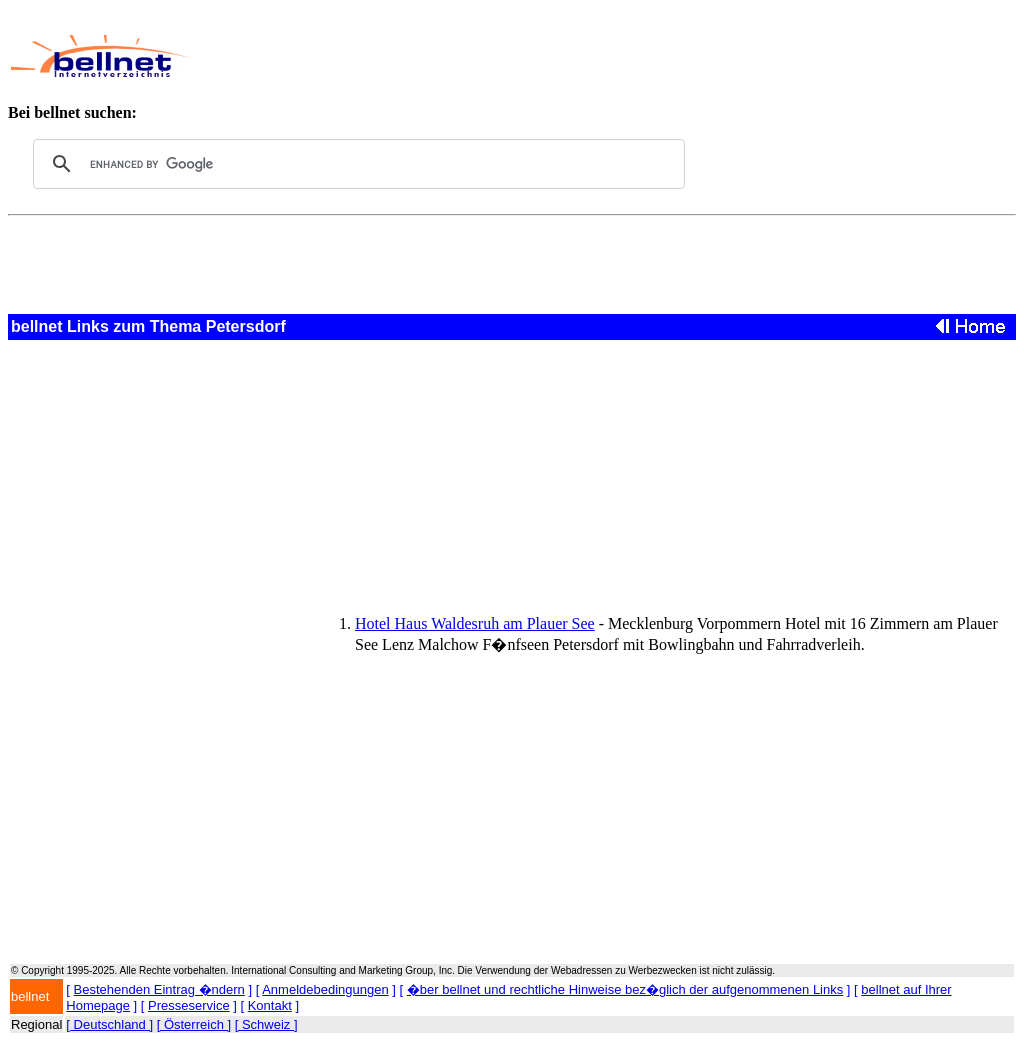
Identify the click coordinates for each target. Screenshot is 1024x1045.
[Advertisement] (576, 56)
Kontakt (270, 1005)
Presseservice (189, 1005)
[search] (356, 164)
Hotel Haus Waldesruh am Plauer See (475, 623)
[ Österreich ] (194, 1024)
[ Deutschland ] (109, 1024)
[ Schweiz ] (266, 1024)
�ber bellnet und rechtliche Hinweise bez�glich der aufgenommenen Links (625, 989)
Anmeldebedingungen (325, 989)
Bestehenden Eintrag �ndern (159, 989)
